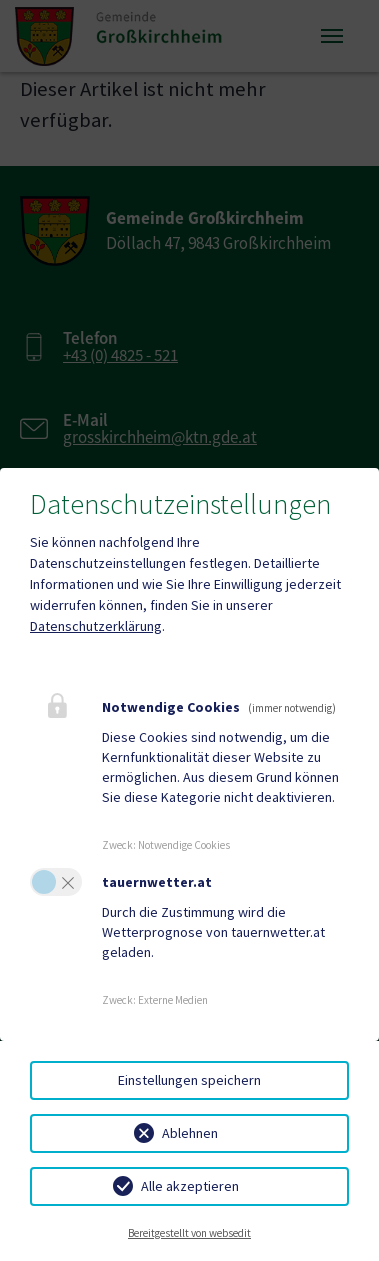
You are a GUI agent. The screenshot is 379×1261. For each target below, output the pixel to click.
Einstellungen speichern (189, 1080)
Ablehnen (190, 1133)
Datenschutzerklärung (96, 626)
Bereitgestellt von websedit (189, 1233)
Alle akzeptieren (190, 1186)
